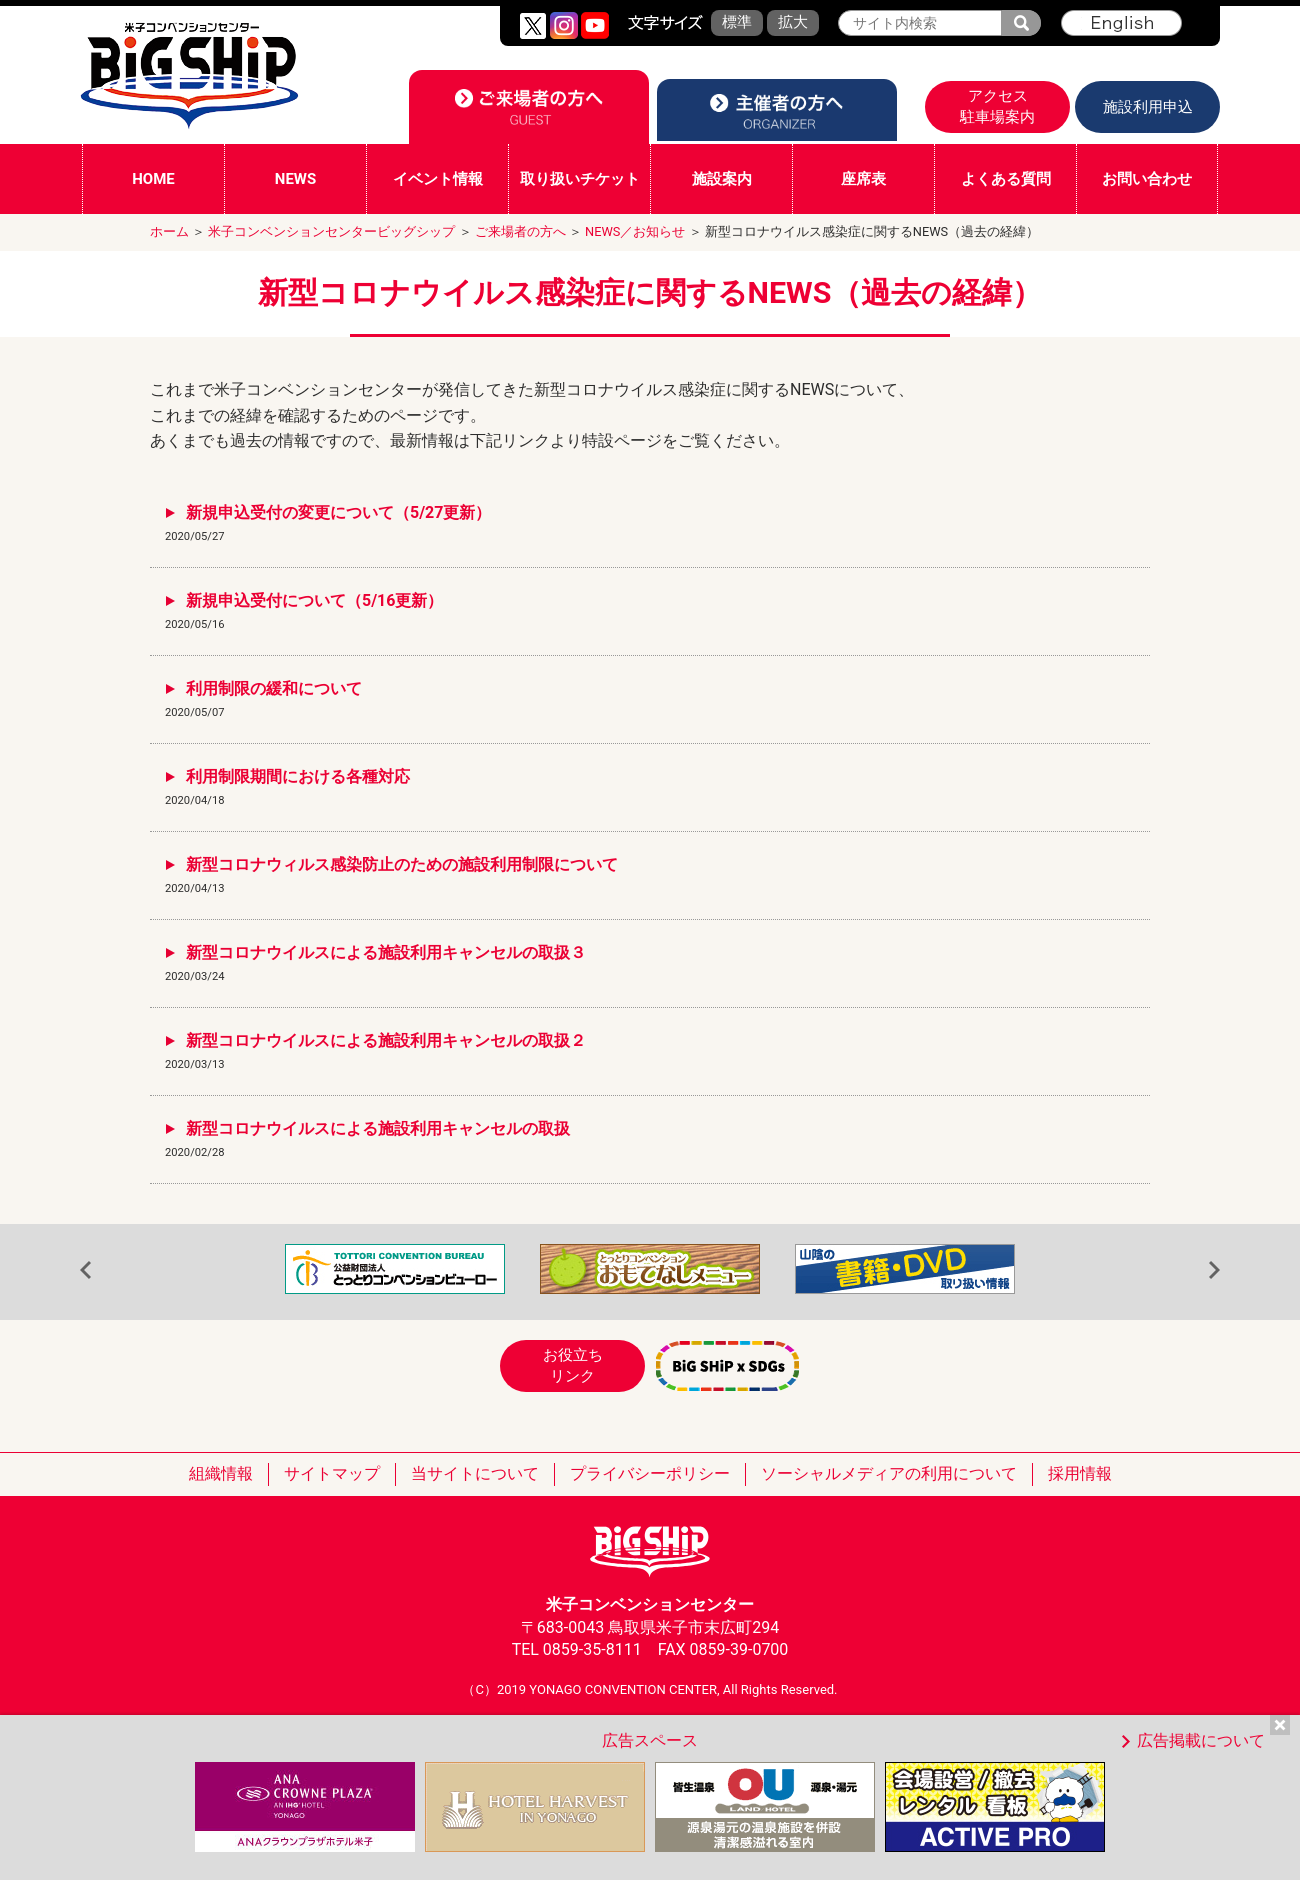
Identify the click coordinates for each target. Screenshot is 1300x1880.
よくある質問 (1006, 179)
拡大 (793, 22)
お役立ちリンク (573, 1365)
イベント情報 (438, 179)
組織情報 (221, 1473)
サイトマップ (332, 1473)
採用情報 (1080, 1473)
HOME (153, 179)
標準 (737, 22)
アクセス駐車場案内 (997, 106)
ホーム (169, 231)
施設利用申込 (1148, 107)
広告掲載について (1201, 1740)
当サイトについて (475, 1473)
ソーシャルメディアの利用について (889, 1473)
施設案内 (722, 179)
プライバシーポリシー (650, 1473)
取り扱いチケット (580, 179)
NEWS (295, 179)
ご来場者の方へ (520, 231)
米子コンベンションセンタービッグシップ (331, 231)
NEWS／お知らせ (635, 231)
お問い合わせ (1147, 179)
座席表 (863, 179)
